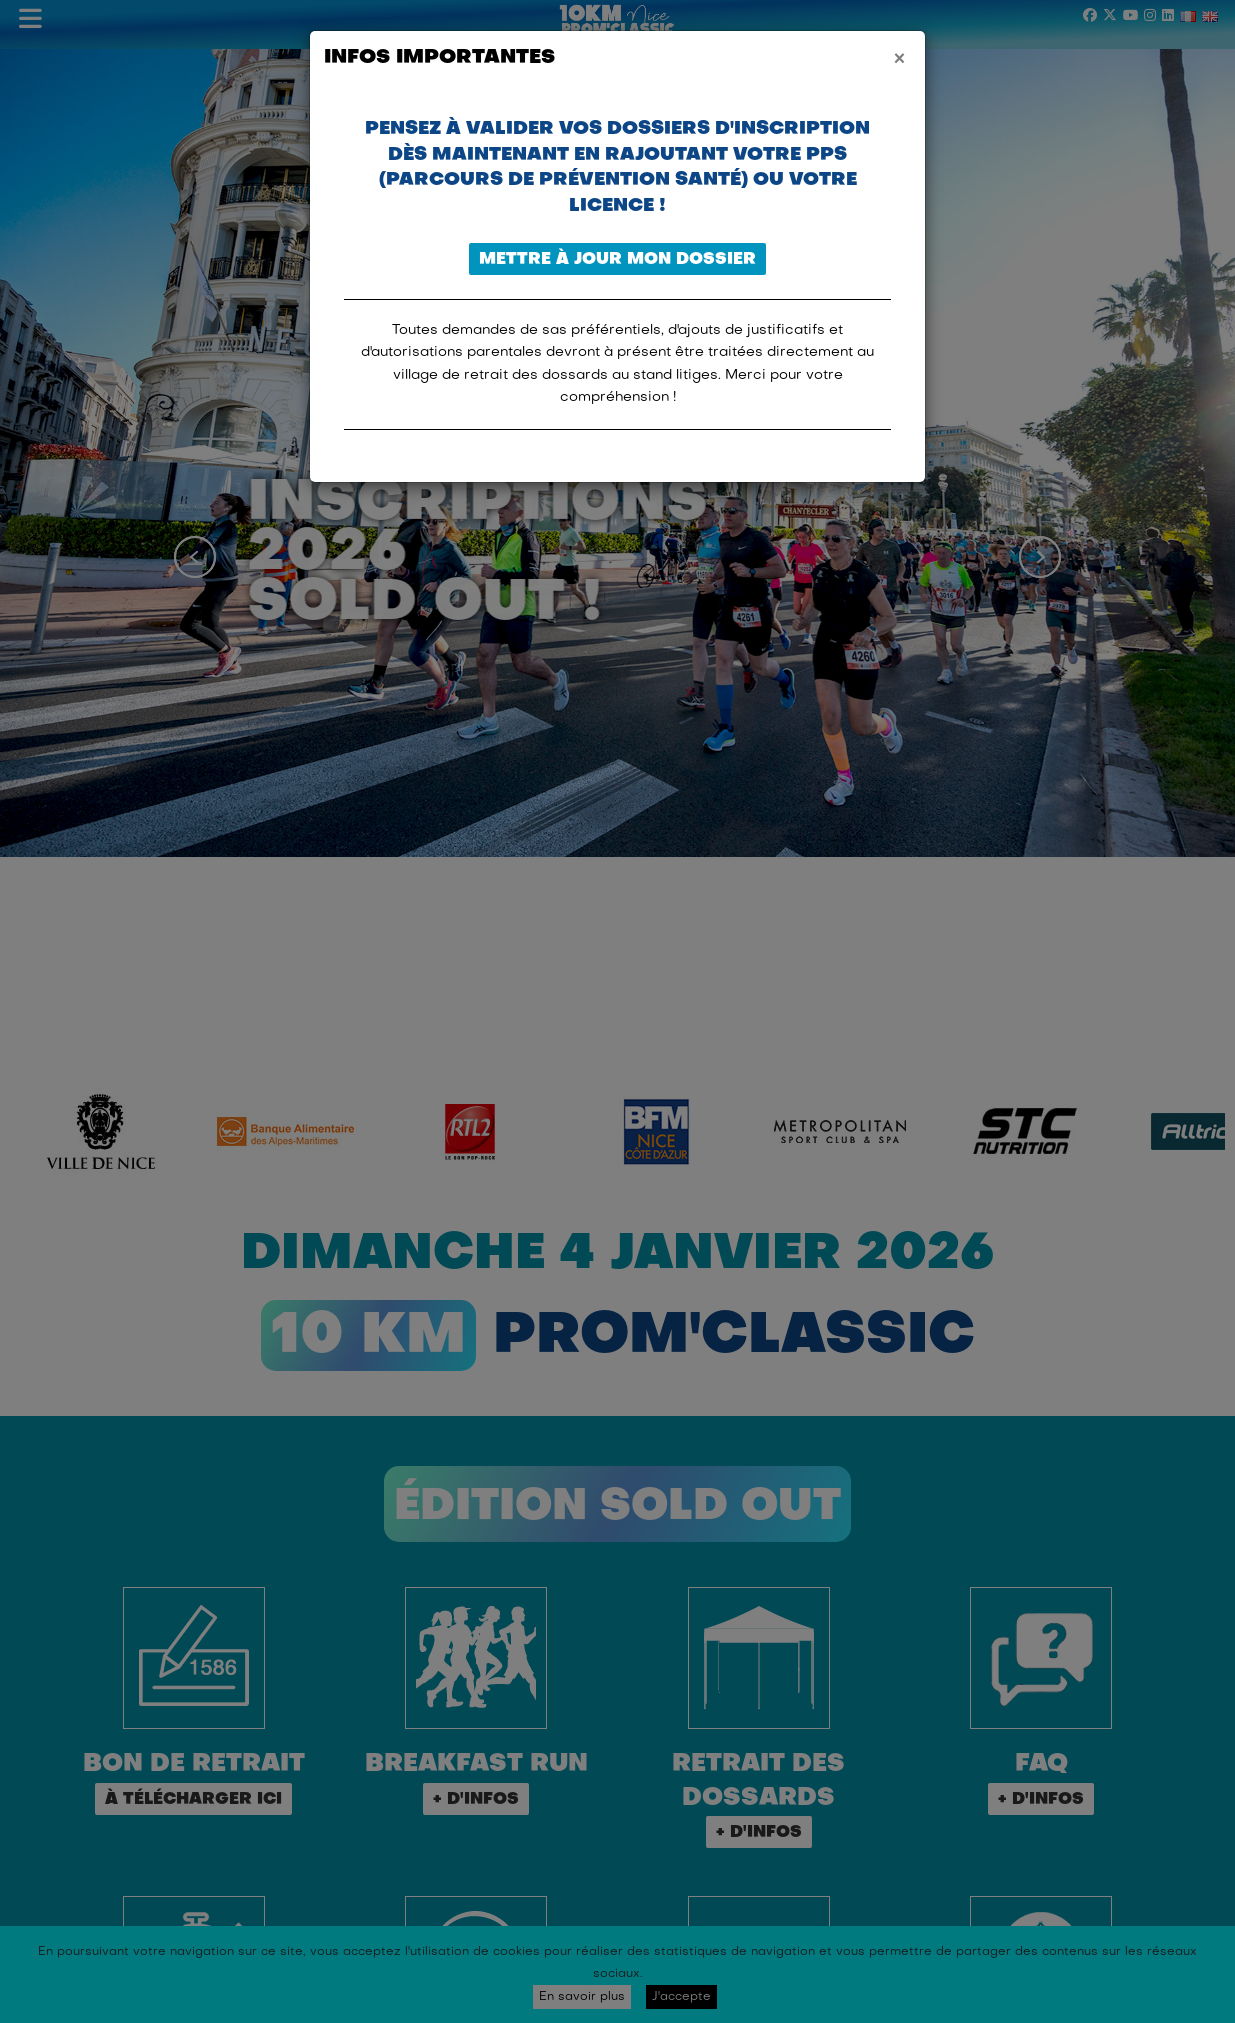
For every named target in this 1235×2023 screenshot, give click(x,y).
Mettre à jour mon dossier (617, 260)
